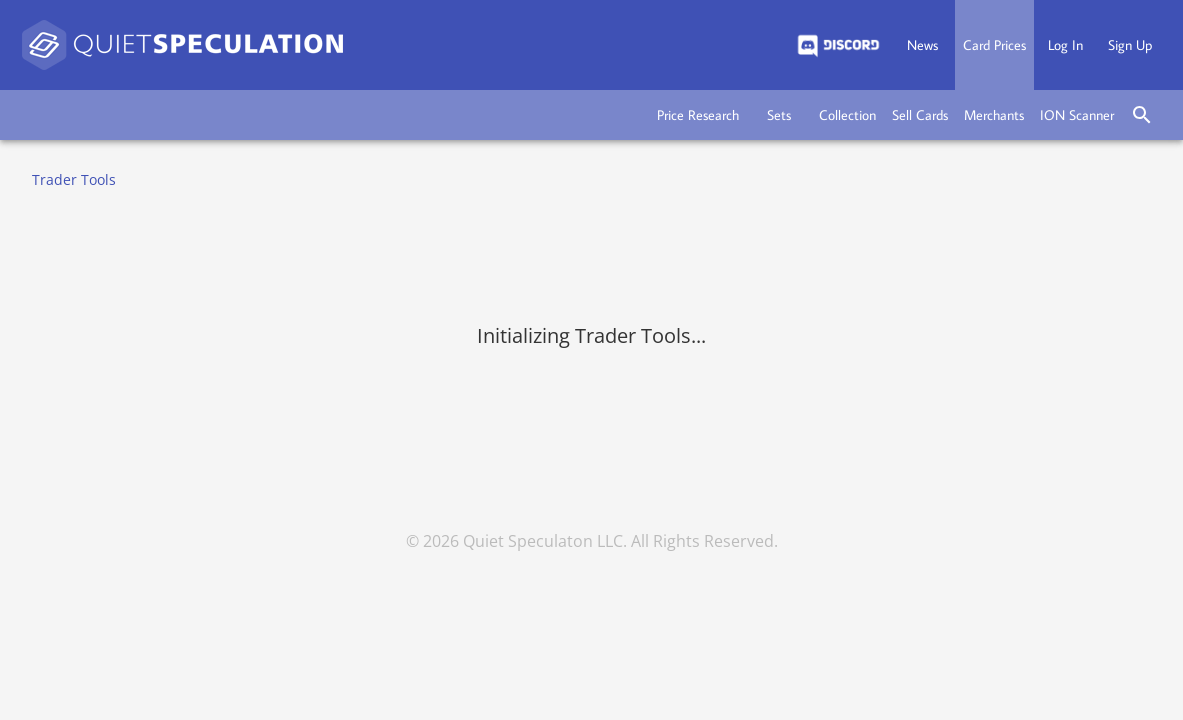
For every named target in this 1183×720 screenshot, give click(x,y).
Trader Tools (74, 179)
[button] (698, 115)
